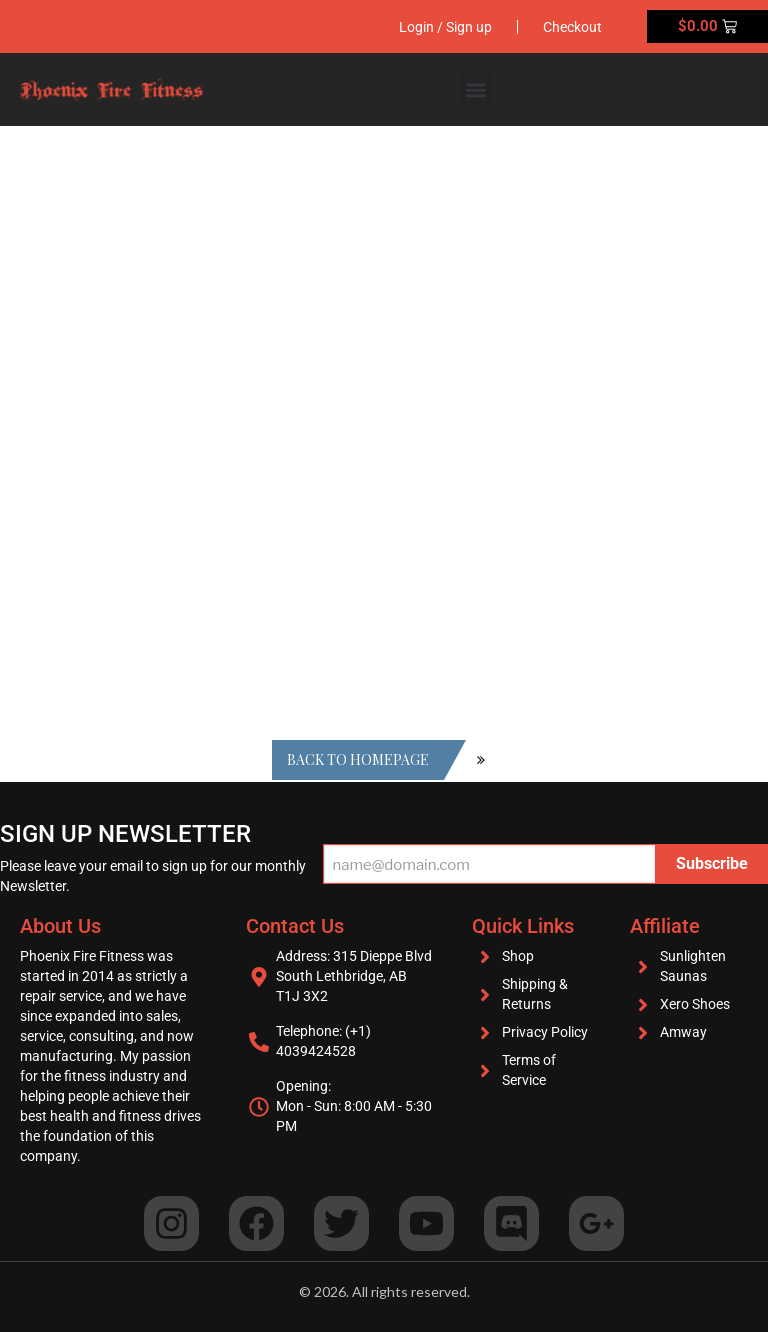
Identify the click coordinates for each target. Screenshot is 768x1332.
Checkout (572, 27)
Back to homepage (358, 759)
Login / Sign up (445, 27)
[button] (476, 89)
